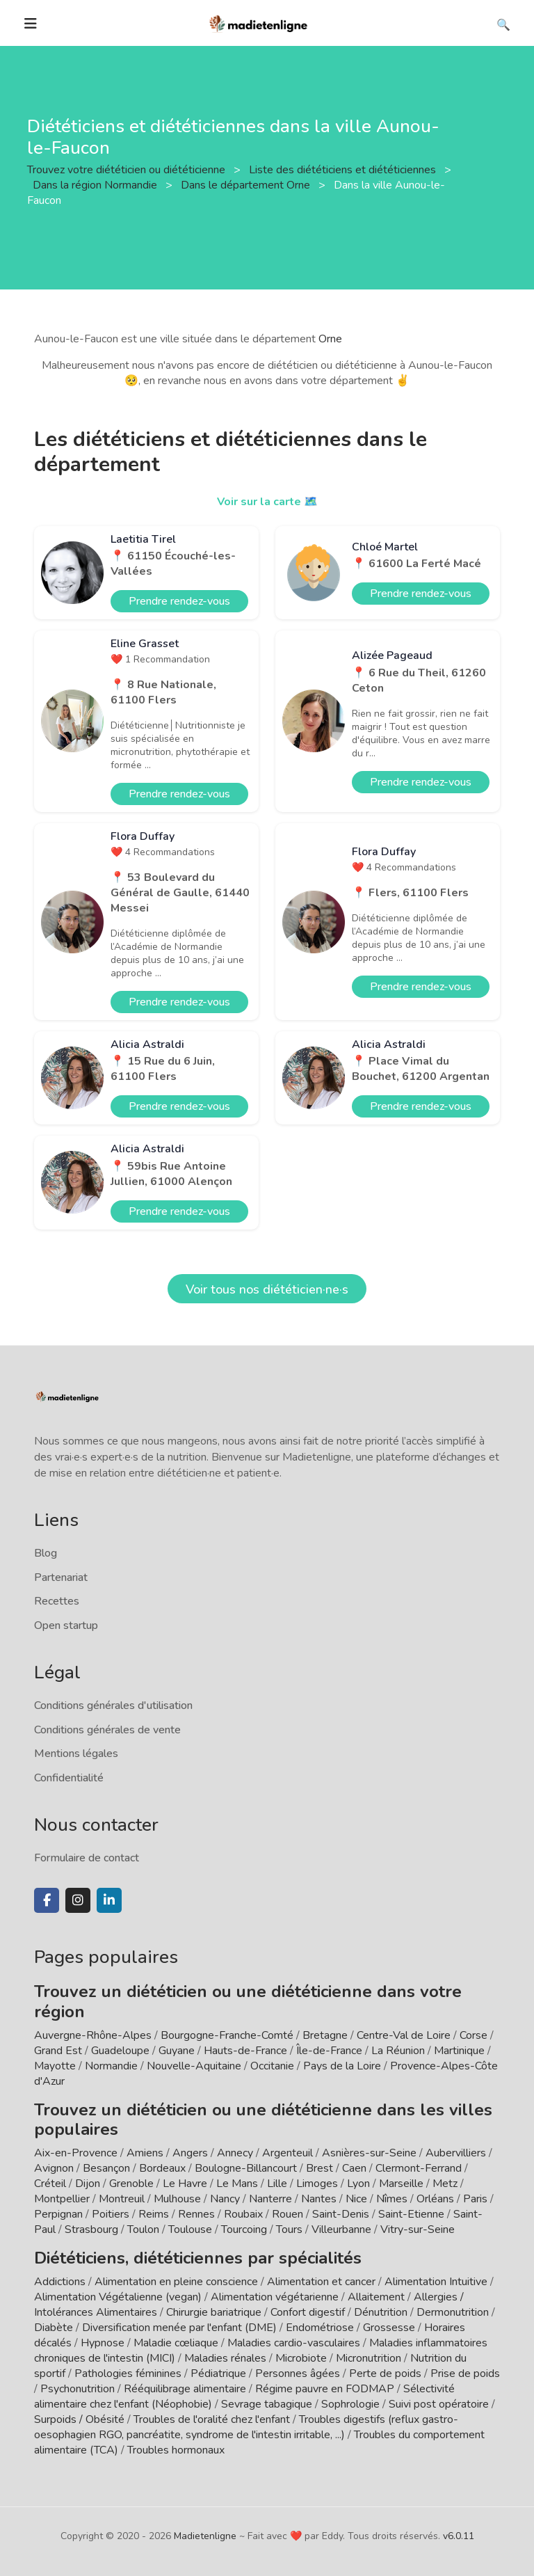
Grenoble (131, 2183)
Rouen (287, 2214)
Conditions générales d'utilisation (113, 1705)
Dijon (87, 2183)
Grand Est (58, 2050)
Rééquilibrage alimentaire (185, 2388)
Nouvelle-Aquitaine (194, 2066)
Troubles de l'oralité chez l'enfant (212, 2419)
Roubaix (243, 2214)
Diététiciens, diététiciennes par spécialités (198, 2258)
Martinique (459, 2050)
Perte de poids (385, 2373)
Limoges (317, 2183)
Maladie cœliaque (176, 2343)
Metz (445, 2183)
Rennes (196, 2214)
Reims (153, 2214)
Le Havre (185, 2183)
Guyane (177, 2050)
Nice (356, 2199)
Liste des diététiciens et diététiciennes (344, 169)
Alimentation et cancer (321, 2281)
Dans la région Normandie (96, 185)
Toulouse (190, 2229)
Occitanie (272, 2066)
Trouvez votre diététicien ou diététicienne (127, 169)
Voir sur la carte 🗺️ (267, 501)
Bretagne (325, 2035)
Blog (45, 1553)
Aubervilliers (456, 2153)
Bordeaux (162, 2168)
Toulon (143, 2229)
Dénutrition (380, 2312)
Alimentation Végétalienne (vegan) (118, 2297)
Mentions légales (76, 1753)
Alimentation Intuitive (436, 2281)
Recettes (56, 1601)
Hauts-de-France (245, 2050)
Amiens (145, 2153)
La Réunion (398, 2050)
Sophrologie (350, 2404)
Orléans (435, 2199)
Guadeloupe (120, 2050)
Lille (277, 2183)
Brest (319, 2168)
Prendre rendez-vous (179, 601)
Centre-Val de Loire (404, 2035)
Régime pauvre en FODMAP (324, 2388)
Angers (190, 2153)
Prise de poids (465, 2373)
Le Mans (237, 2183)
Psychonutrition (77, 2388)
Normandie (111, 2066)
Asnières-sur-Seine (369, 2153)
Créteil (50, 2183)
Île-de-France (329, 2050)
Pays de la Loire (342, 2066)
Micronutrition (368, 2358)
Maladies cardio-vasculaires (293, 2343)
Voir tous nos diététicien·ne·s (267, 1289)
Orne (330, 339)
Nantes (319, 2199)
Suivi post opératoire (439, 2404)
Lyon (358, 2183)
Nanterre (270, 2199)
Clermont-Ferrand (418, 2168)
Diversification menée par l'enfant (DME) (181, 2327)
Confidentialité (69, 1778)
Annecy (235, 2153)
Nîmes (391, 2199)
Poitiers (110, 2214)
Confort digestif (307, 2312)
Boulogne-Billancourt (246, 2168)
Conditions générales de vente (107, 1730)
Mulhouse (177, 2199)
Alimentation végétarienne (275, 2297)
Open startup (66, 1625)
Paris (475, 2199)
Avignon (54, 2168)
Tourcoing (244, 2229)
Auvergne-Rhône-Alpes (93, 2035)
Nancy (225, 2199)
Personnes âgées (297, 2373)
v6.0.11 (458, 2536)
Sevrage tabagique (266, 2404)
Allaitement (376, 2297)
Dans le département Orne (247, 185)
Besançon (106, 2168)
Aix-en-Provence (76, 2153)
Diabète (53, 2327)
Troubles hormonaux (176, 2450)
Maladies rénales (225, 2358)
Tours (289, 2229)
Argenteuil (287, 2153)
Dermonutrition (454, 2312)
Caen (354, 2168)
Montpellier (62, 2199)
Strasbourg (91, 2229)
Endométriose (320, 2327)
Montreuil (122, 2199)
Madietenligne (205, 2536)
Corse (473, 2035)
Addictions (60, 2281)
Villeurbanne (341, 2229)
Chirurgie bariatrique (213, 2312)
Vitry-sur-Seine (417, 2229)
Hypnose (102, 2343)
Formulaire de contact (86, 1858)
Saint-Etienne (411, 2214)
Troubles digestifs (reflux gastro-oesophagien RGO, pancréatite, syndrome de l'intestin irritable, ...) (246, 2427)
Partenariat (61, 1577)
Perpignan (58, 2214)
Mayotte (55, 2066)
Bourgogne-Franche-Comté (227, 2035)
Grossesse (389, 2327)
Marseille (401, 2183)
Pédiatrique (218, 2373)
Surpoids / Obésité (79, 2419)
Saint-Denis (340, 2214)
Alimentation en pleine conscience (176, 2281)
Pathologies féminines (127, 2373)
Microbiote (302, 2358)
